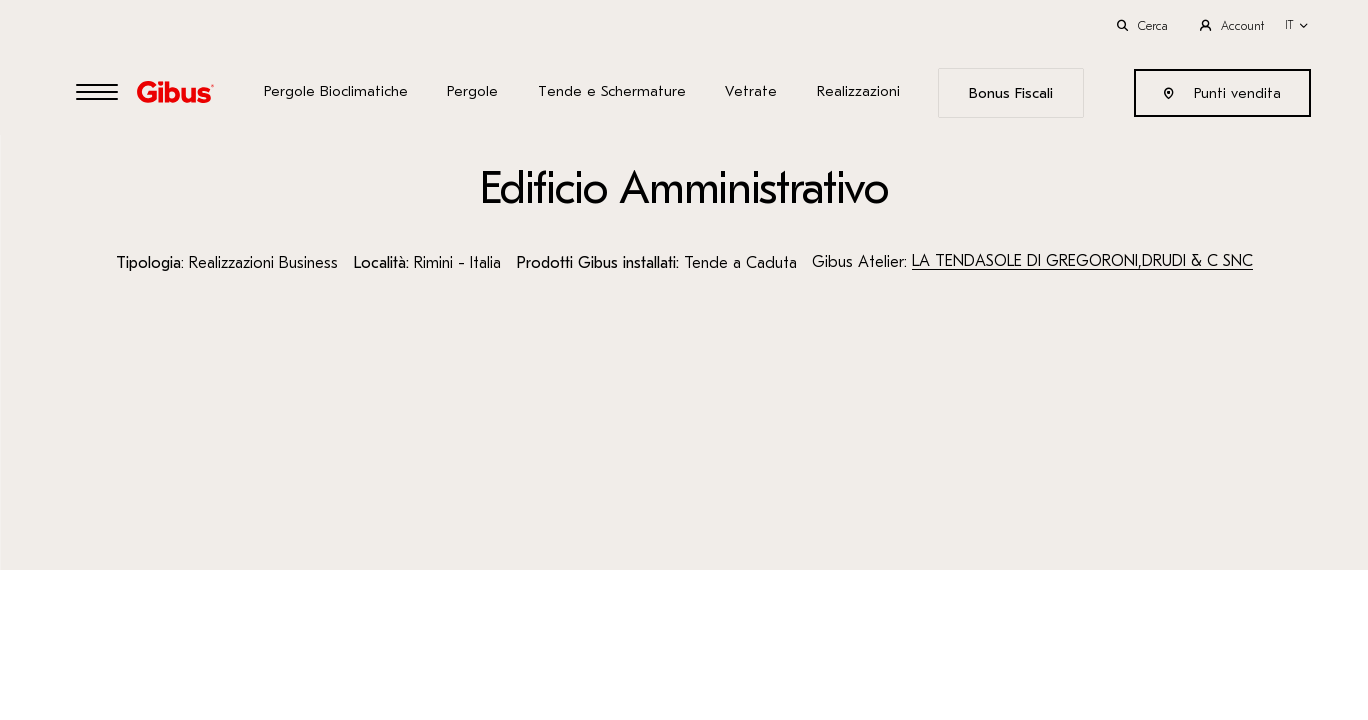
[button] (1297, 25)
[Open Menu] (97, 93)
